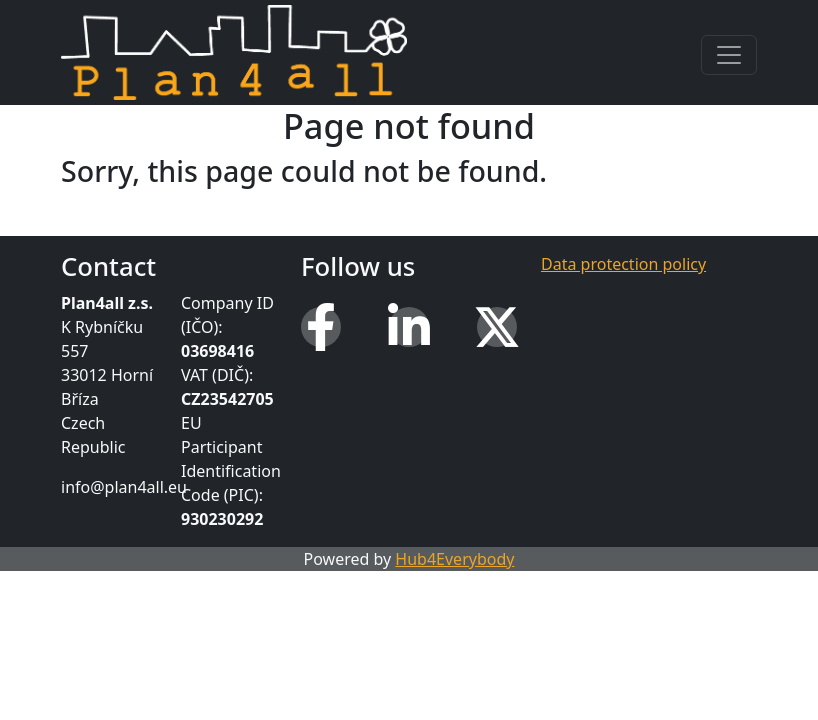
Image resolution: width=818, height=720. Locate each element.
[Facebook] (321, 327)
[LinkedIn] (409, 327)
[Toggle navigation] (729, 55)
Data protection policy (623, 264)
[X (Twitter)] (497, 327)
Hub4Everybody (454, 559)
